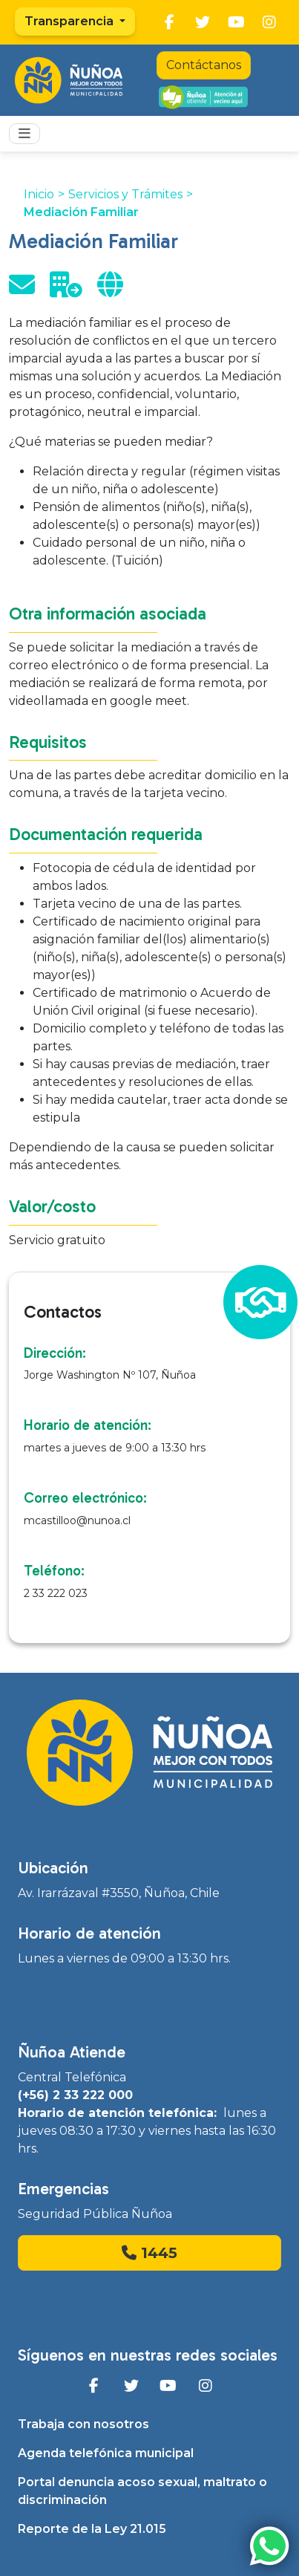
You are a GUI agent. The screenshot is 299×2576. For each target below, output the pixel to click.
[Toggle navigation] (24, 133)
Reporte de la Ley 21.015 (92, 2529)
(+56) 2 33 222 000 (75, 2095)
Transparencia (70, 21)
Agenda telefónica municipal (106, 2453)
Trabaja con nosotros (83, 2424)
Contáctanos (203, 65)
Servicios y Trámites (125, 194)
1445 (149, 2253)
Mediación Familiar (81, 212)
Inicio (39, 194)
